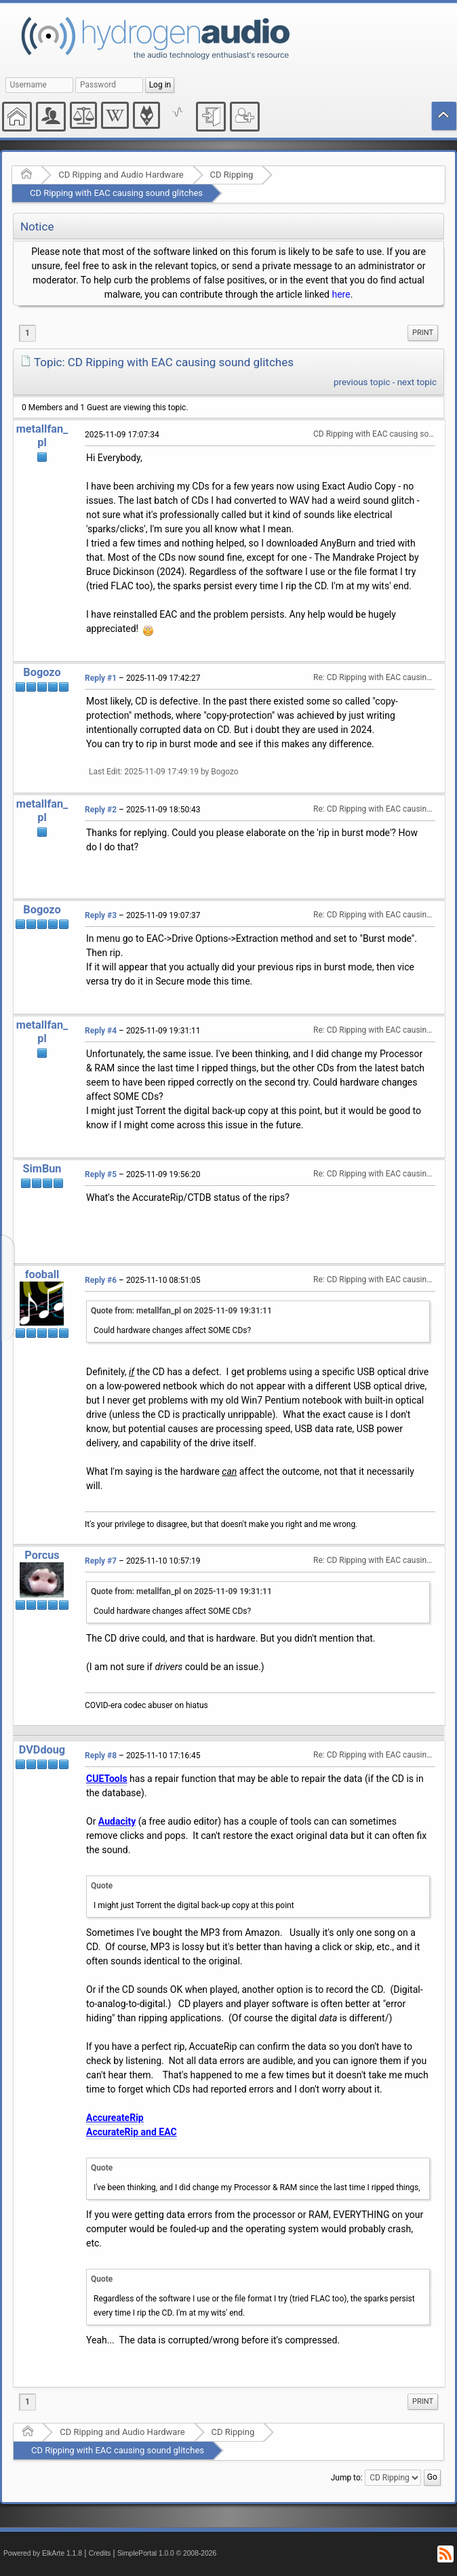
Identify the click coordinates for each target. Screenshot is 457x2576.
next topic (417, 382)
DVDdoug (42, 1749)
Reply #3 (101, 915)
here (341, 294)
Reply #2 (101, 809)
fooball (42, 1274)
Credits (100, 2553)
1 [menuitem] (27, 333)
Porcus (41, 1555)
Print (422, 332)
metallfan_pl (42, 435)
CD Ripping (232, 175)
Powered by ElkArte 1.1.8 (42, 2553)
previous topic (362, 382)
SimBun (41, 1168)
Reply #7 (101, 1561)
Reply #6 (101, 1280)
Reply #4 (101, 1030)
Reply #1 (101, 678)
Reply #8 (101, 1755)
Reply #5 (101, 1174)
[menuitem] (423, 333)
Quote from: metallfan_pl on (181, 1310)
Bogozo (41, 672)
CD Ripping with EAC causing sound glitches (116, 193)
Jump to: (347, 2477)
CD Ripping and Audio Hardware (120, 175)
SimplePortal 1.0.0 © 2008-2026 (166, 2553)
